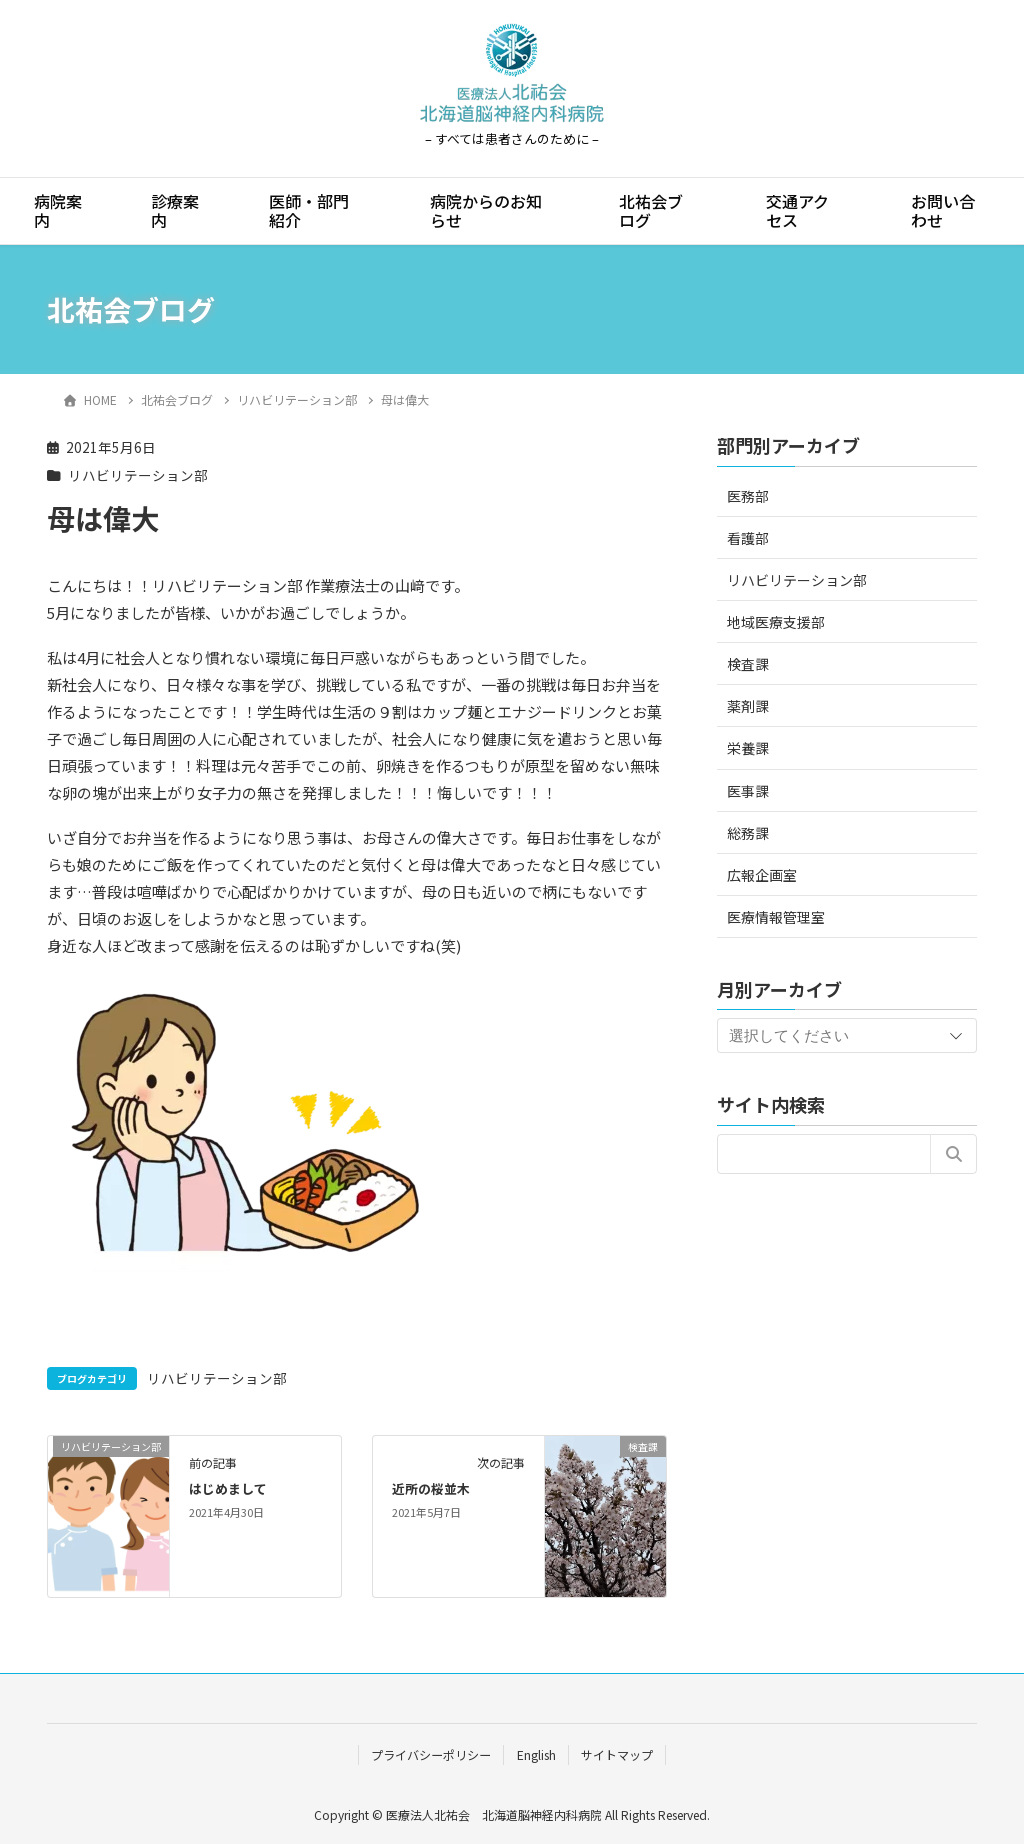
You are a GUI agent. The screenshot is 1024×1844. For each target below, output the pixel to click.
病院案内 (58, 210)
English (536, 1754)
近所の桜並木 (431, 1488)
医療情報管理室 (776, 917)
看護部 (748, 538)
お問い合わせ (943, 210)
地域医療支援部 (776, 622)
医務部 (748, 496)
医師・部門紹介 (309, 210)
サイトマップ (617, 1754)
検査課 (748, 664)
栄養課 (748, 748)
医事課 (748, 791)
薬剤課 (748, 706)
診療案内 (175, 210)
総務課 (748, 833)
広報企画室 (762, 875)
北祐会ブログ (651, 210)
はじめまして (228, 1488)
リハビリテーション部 (138, 475)
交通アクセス (797, 210)
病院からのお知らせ (486, 210)
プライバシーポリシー (431, 1754)
